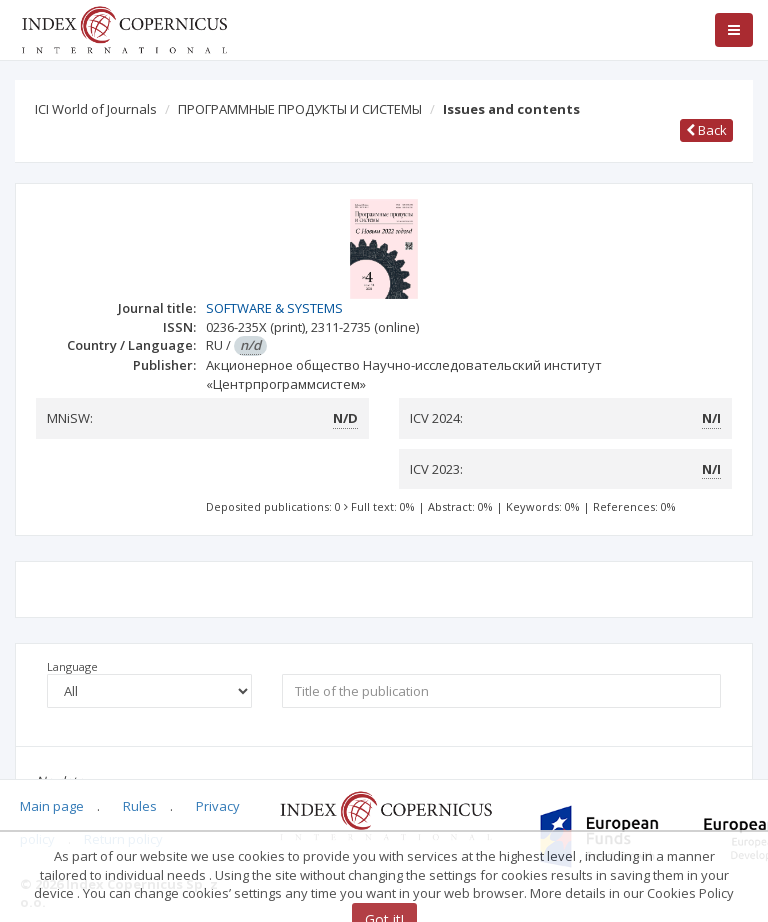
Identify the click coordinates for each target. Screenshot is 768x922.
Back (706, 130)
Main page (52, 806)
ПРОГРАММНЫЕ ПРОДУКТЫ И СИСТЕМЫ (300, 109)
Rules (140, 806)
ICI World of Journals (96, 109)
